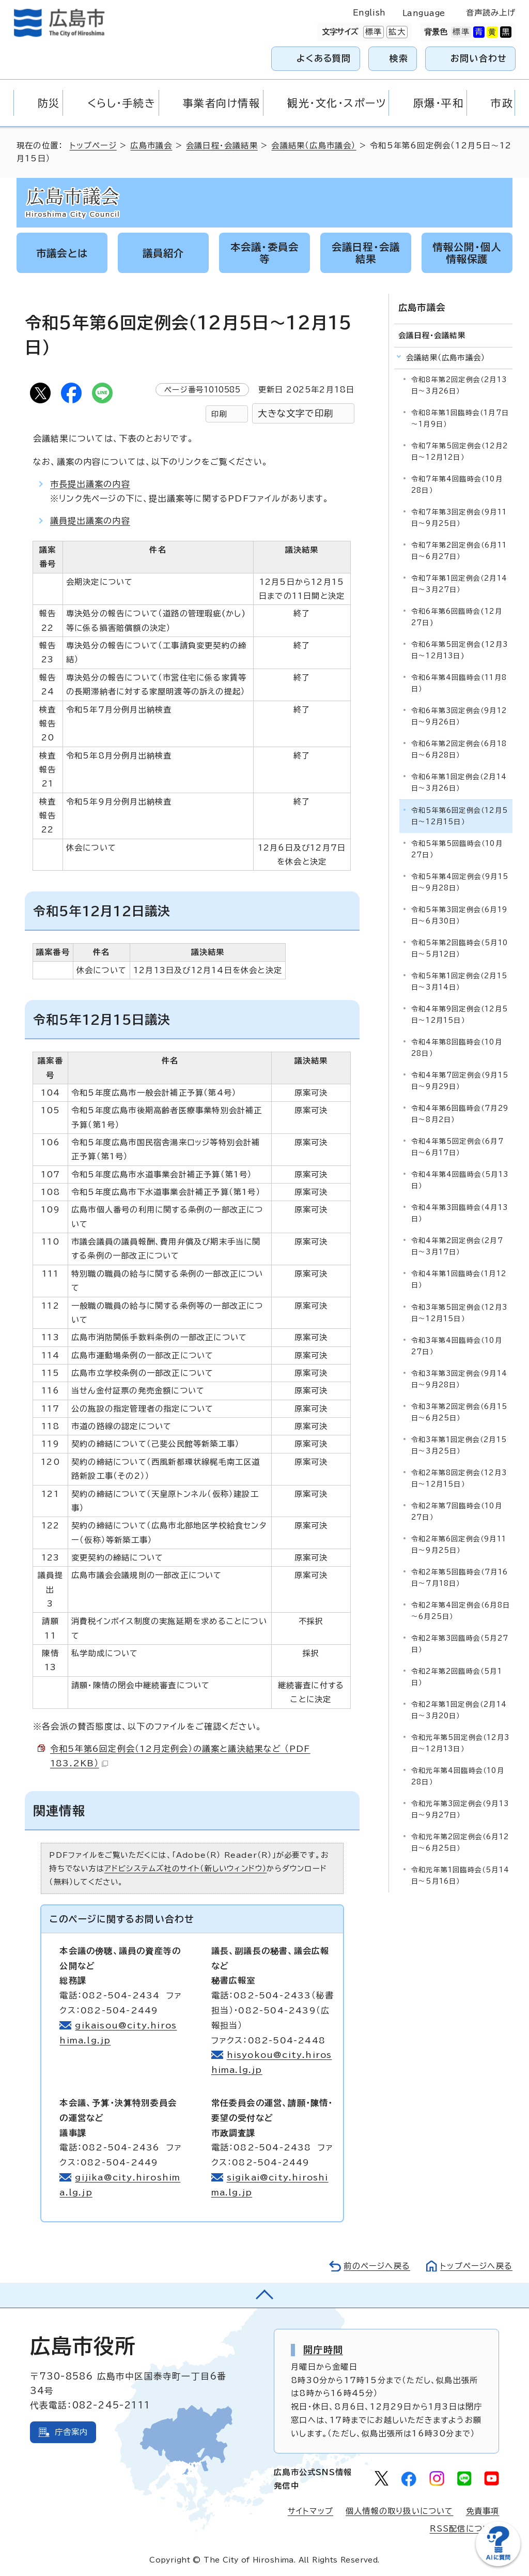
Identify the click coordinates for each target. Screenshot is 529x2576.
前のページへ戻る (377, 2266)
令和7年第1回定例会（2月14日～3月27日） (459, 584)
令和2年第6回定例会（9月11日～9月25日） (458, 1545)
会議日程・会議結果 (222, 145)
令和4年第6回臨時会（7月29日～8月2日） (459, 1114)
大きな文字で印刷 (295, 413)
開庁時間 (323, 2349)
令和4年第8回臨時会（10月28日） (456, 1048)
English (369, 13)
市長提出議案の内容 (90, 484)
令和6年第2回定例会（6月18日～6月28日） (459, 749)
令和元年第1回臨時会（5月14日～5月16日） (460, 1876)
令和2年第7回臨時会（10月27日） (456, 1512)
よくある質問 (324, 58)
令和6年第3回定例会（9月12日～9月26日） (459, 716)
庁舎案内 (71, 2432)
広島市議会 (151, 145)
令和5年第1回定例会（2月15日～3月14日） (459, 982)
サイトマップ (310, 2511)
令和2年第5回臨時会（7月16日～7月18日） (459, 1578)
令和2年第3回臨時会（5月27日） (459, 1644)
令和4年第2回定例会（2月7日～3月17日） (457, 1246)
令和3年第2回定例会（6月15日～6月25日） (459, 1412)
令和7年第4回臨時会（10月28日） (457, 485)
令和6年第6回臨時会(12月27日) (456, 617)
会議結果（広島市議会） (313, 145)
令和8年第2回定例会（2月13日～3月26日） (459, 385)
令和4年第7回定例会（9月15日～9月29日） (459, 1081)
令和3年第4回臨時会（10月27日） (456, 1346)
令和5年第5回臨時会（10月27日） (457, 849)
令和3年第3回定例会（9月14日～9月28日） (459, 1379)
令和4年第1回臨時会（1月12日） (458, 1279)
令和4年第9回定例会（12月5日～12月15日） (459, 1015)
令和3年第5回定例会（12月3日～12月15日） (459, 1313)
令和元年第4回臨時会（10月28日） (457, 1776)
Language (423, 13)
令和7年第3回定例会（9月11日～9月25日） (459, 518)
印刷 (219, 414)
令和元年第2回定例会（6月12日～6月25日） (460, 1842)
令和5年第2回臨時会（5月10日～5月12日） (459, 949)
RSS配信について (465, 2529)
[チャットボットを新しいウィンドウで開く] (498, 2564)
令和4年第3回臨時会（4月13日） (459, 1213)
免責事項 (483, 2511)
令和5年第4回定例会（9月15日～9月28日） (459, 882)
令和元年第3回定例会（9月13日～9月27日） (460, 1809)
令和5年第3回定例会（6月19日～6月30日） (459, 915)
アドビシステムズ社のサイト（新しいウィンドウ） (185, 1868)
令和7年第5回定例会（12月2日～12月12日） (459, 452)
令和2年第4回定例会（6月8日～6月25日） (460, 1611)
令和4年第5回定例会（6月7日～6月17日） (457, 1147)
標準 (372, 32)
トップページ (93, 145)
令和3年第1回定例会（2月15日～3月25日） (459, 1445)
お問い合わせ (478, 58)
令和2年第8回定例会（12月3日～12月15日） (459, 1478)
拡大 (395, 32)
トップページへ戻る (476, 2266)
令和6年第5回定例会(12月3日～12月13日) (459, 650)
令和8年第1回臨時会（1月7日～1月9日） (460, 419)
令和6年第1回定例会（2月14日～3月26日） (459, 783)
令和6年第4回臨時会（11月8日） (459, 683)
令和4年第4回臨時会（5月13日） (459, 1180)
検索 (399, 58)
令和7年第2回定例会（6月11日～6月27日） (459, 551)
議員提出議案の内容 (90, 521)
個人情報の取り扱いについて (400, 2511)
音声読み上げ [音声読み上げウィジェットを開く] (491, 13)
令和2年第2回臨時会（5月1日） (456, 1677)
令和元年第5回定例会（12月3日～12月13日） (460, 1743)
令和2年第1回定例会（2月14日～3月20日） (459, 1710)
